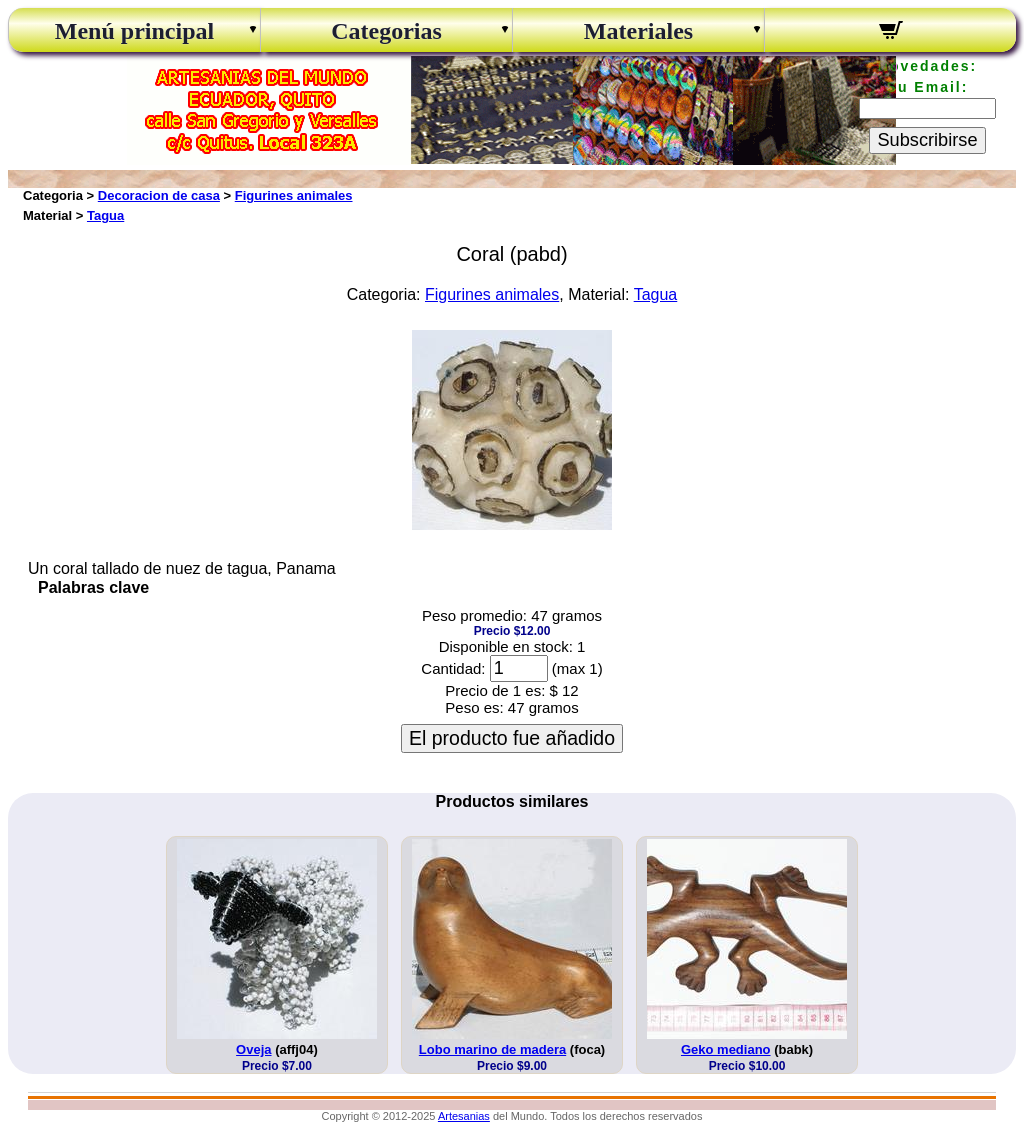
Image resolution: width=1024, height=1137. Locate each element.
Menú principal (134, 31)
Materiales (638, 31)
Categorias (386, 31)
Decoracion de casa (159, 195)
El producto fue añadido (512, 738)
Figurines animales (294, 195)
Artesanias (464, 1116)
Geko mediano (726, 1049)
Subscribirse (927, 140)
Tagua (105, 215)
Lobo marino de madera (492, 1049)
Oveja (253, 1049)
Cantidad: (453, 668)
